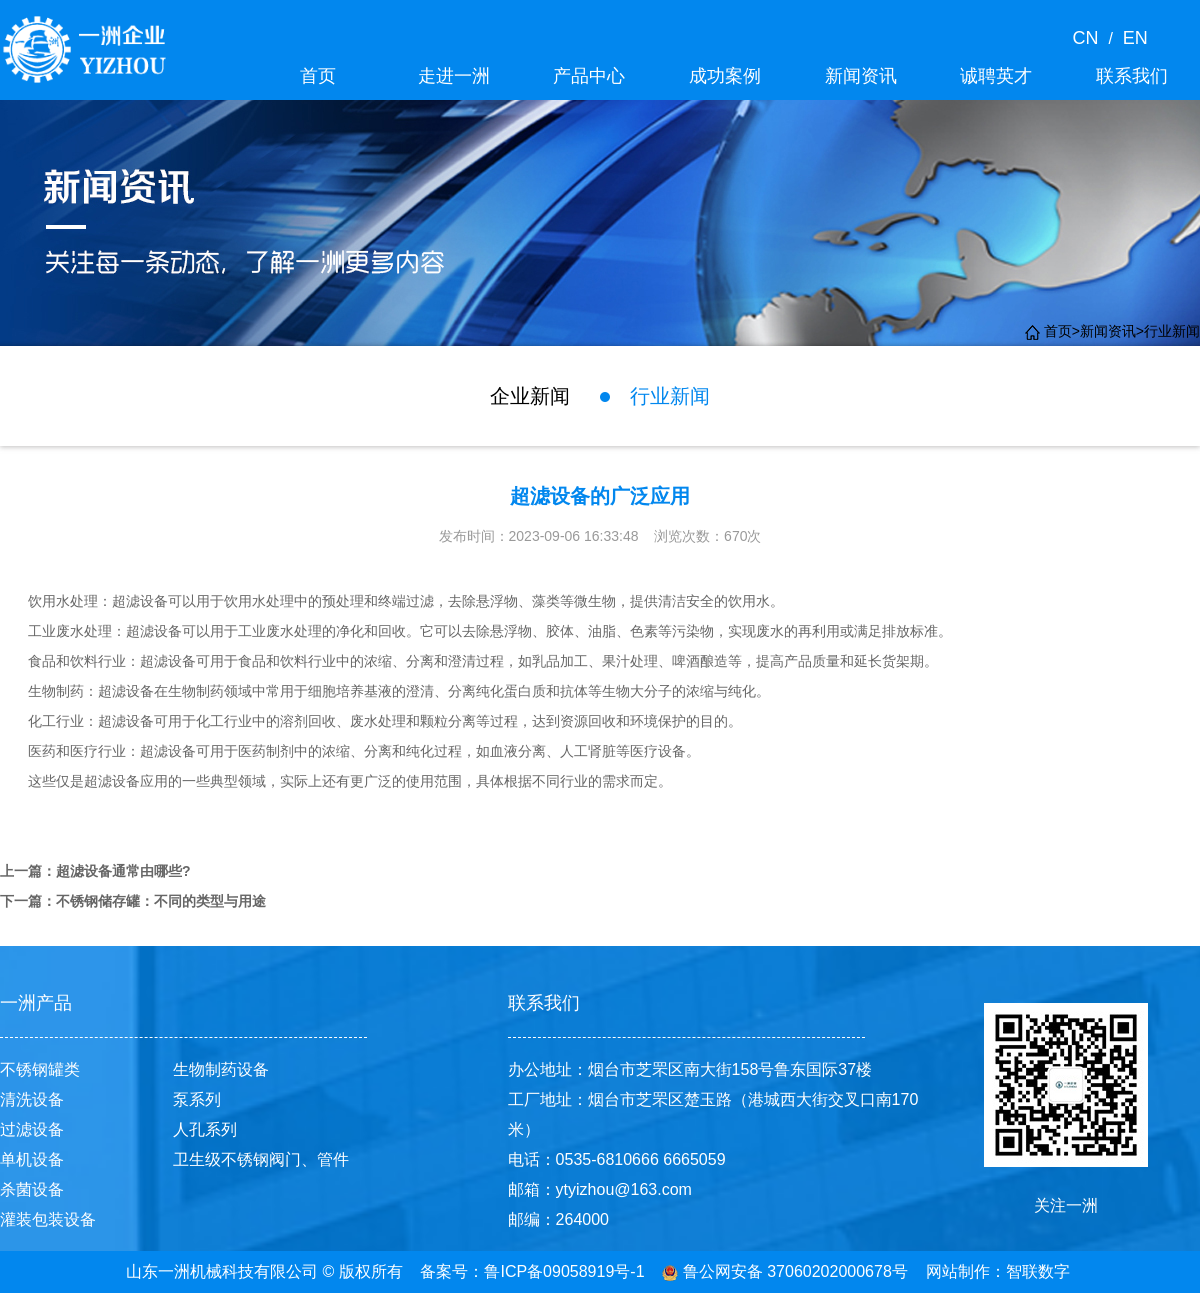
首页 (318, 76)
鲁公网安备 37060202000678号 (784, 1271)
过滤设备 (32, 1129)
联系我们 (1132, 76)
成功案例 (725, 76)
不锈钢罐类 (40, 1069)
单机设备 (32, 1159)
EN (1130, 38)
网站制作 (958, 1271)
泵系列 (197, 1099)
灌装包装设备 (48, 1219)
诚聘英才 (996, 76)
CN (1090, 38)
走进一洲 (454, 76)
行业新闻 (1172, 331)
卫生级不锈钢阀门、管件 (261, 1159)
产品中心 (589, 76)
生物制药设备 (221, 1069)
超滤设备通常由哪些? (123, 871)
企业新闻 (530, 396)
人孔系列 (205, 1129)
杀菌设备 (32, 1189)
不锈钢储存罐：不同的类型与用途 (161, 901)
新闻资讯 (861, 76)
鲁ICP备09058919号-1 (564, 1271)
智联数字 (1038, 1271)
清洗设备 (32, 1099)
